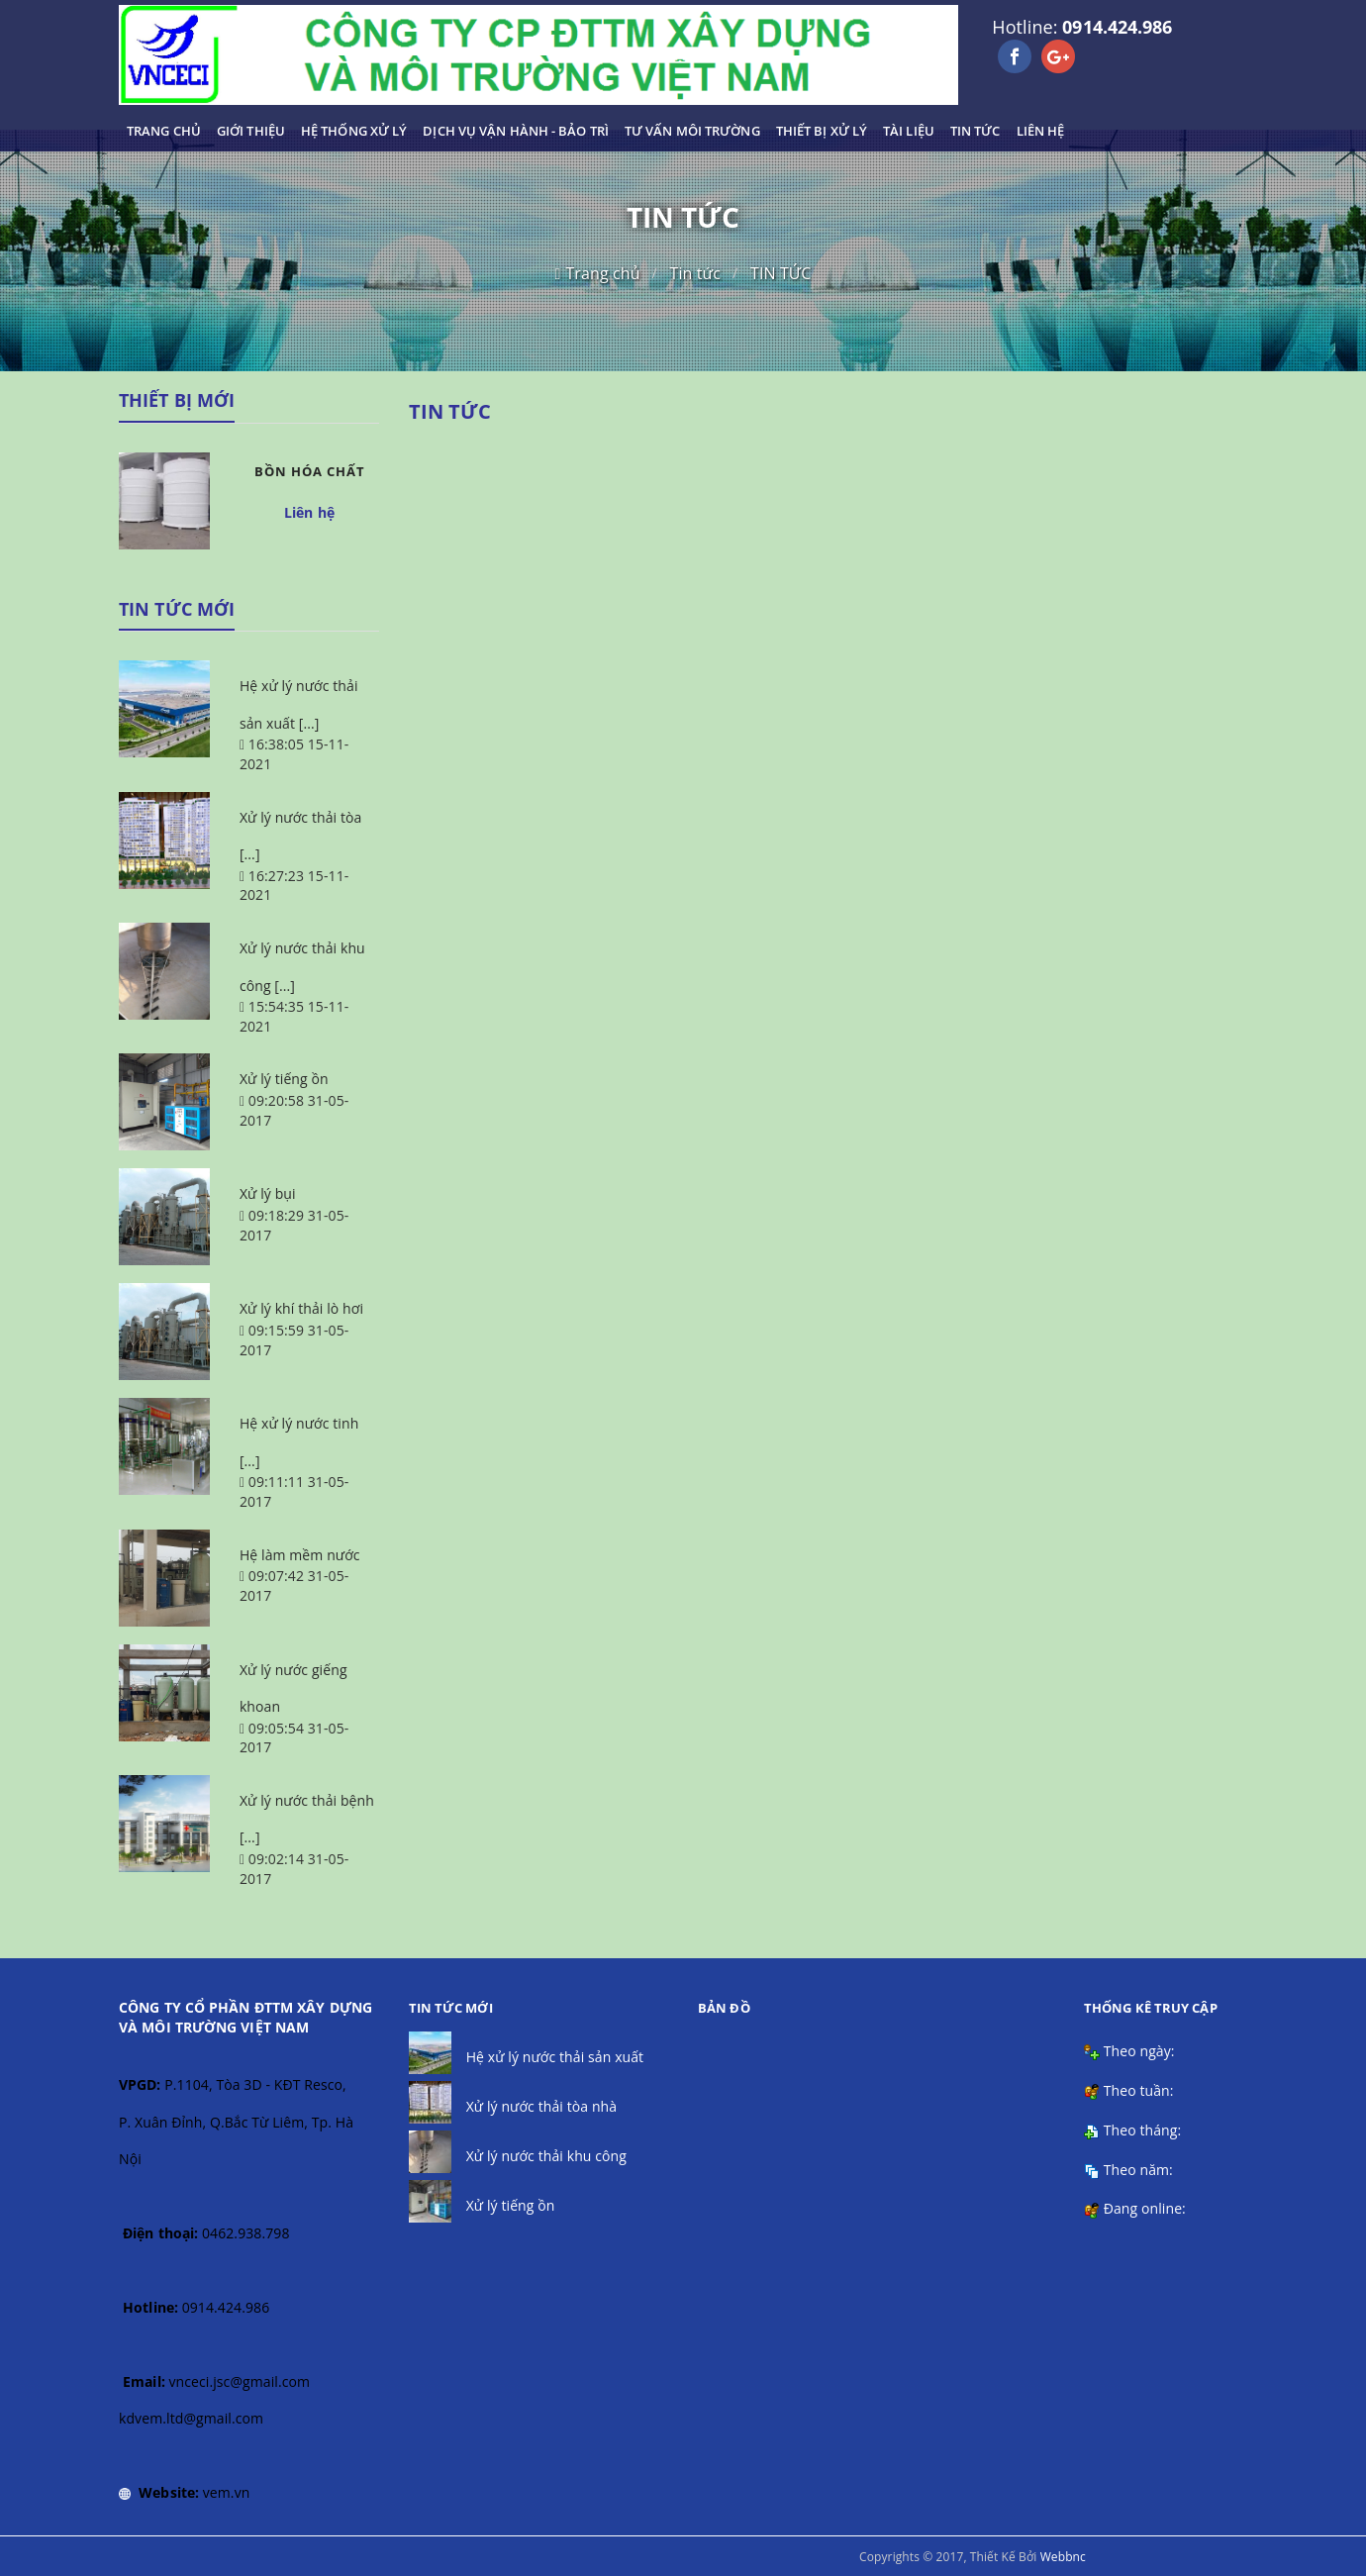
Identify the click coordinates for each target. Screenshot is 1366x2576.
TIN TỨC (975, 131)
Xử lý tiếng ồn (284, 1078)
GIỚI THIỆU (251, 131)
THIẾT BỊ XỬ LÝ (821, 131)
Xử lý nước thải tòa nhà (542, 2106)
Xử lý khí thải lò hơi (301, 1308)
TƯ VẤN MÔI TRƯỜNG (692, 131)
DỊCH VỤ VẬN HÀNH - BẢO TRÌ (516, 131)
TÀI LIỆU (908, 131)
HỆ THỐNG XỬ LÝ (354, 131)
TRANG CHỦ (164, 131)
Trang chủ (602, 273)
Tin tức (696, 273)
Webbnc (1063, 2556)
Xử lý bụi (268, 1193)
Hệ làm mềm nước (300, 1554)
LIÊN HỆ (1041, 131)
